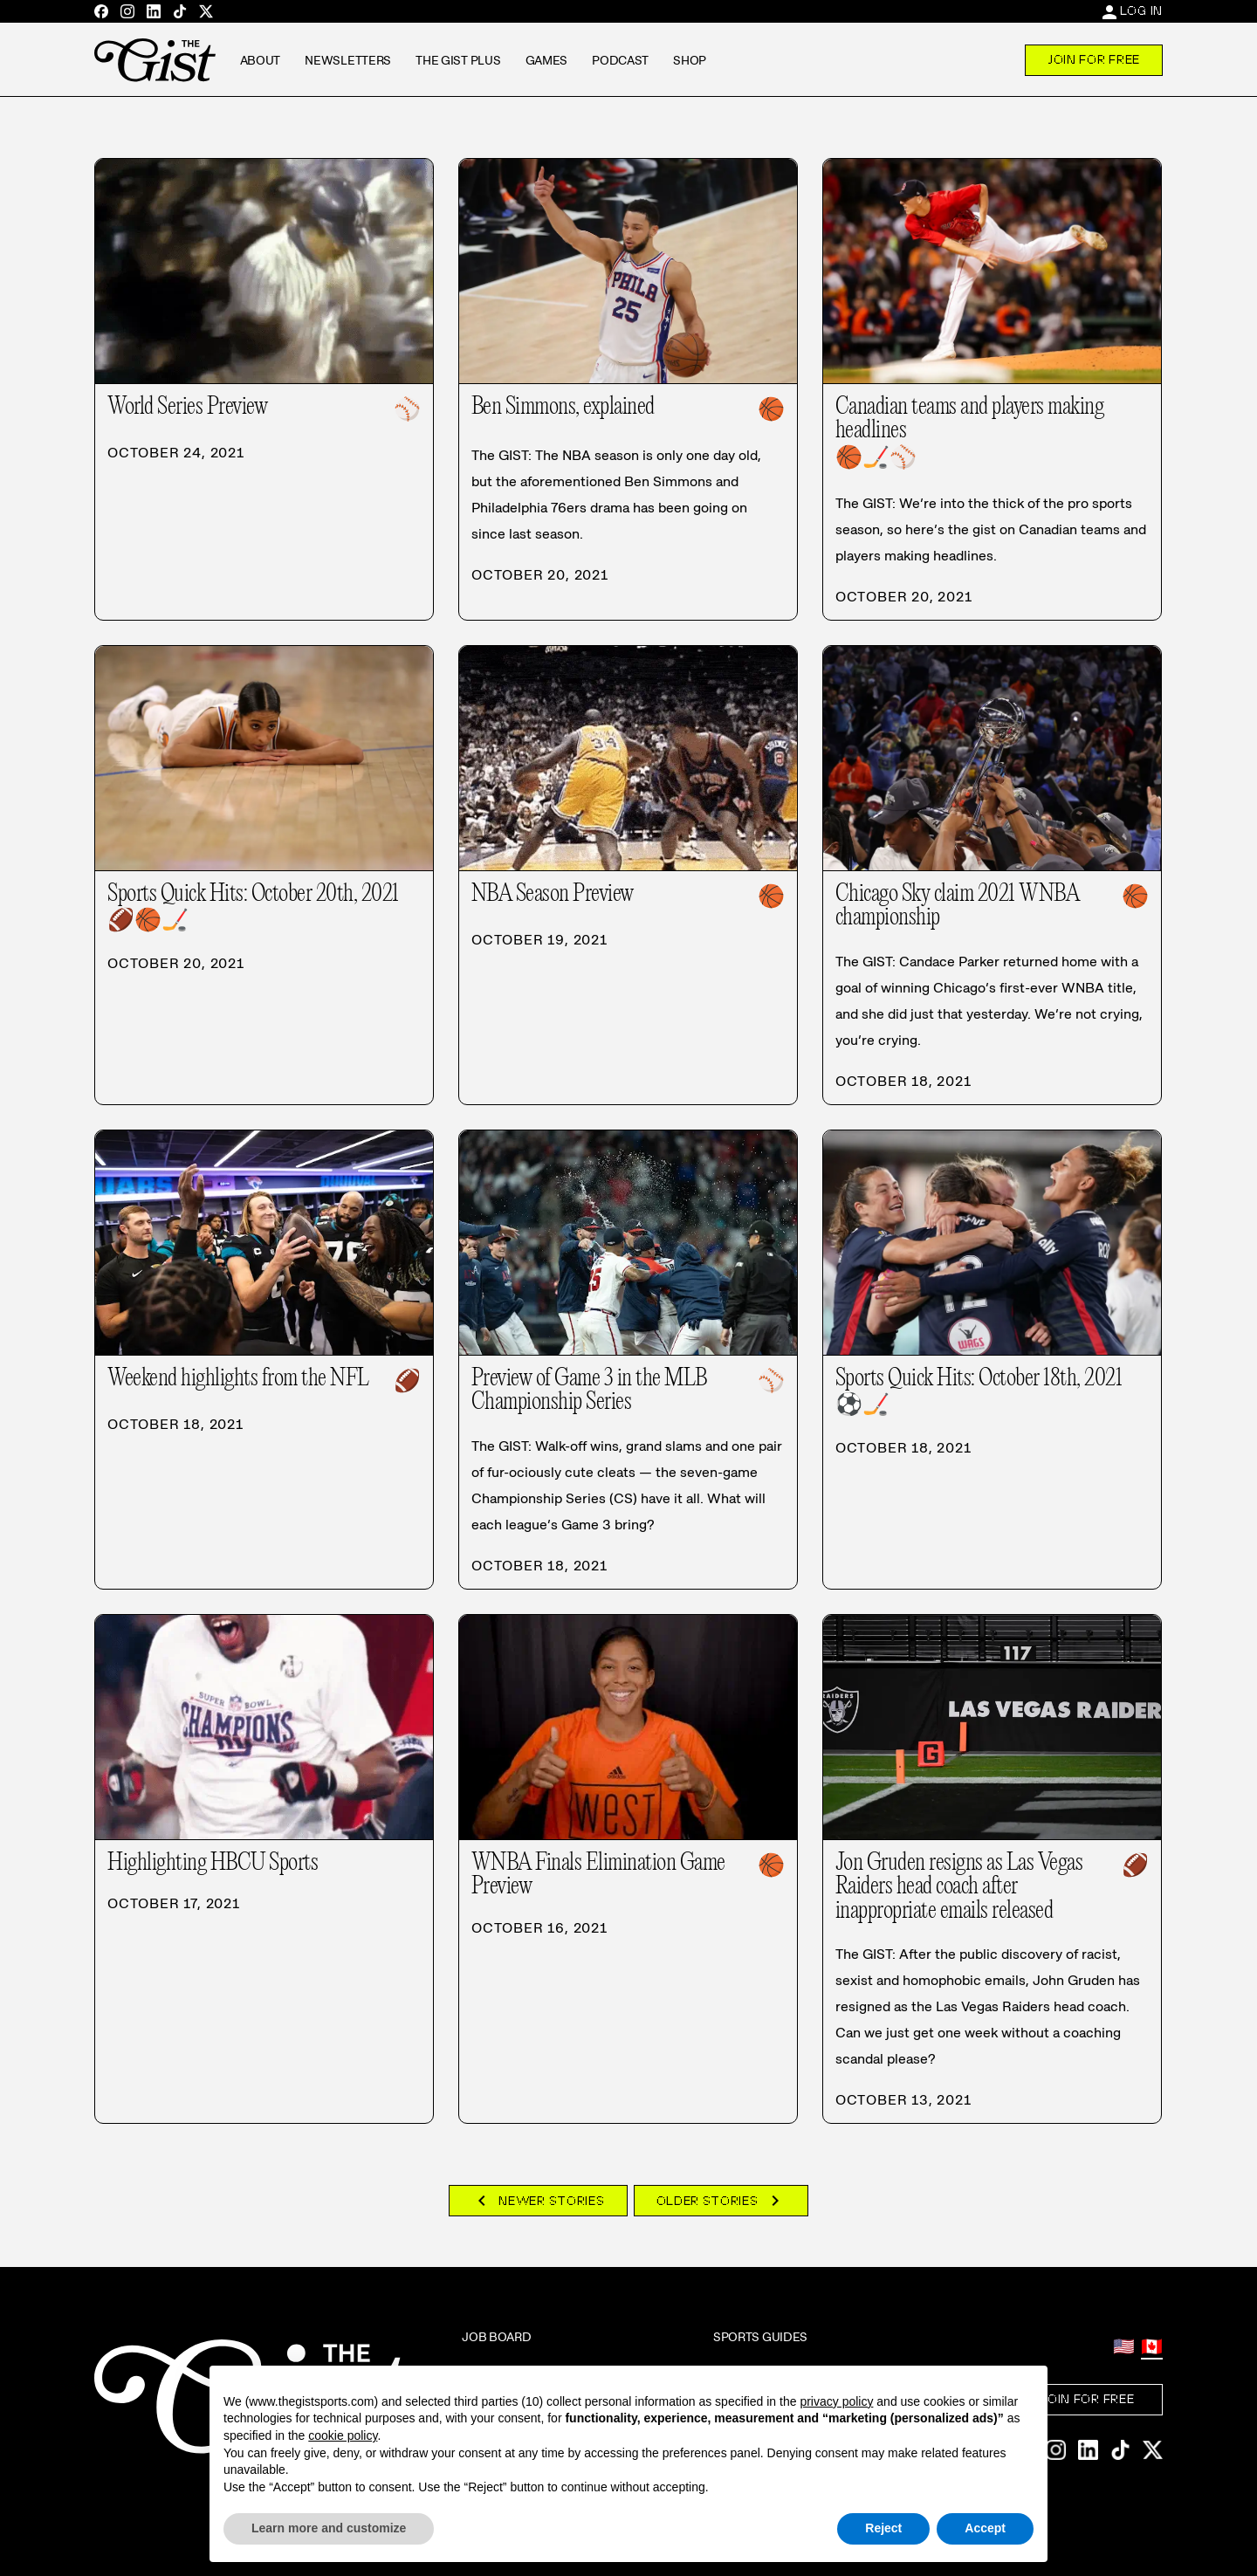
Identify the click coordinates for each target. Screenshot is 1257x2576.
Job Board (496, 2337)
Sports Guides (760, 2337)
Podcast (620, 60)
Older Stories (721, 2200)
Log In (1141, 10)
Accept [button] (985, 2528)
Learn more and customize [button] (328, 2528)
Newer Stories (537, 2200)
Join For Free (1094, 59)
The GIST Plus (458, 60)
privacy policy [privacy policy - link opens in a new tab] (836, 2401)
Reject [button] (883, 2528)
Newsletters (348, 60)
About (260, 60)
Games (546, 60)
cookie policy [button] (342, 2435)
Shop (689, 60)
